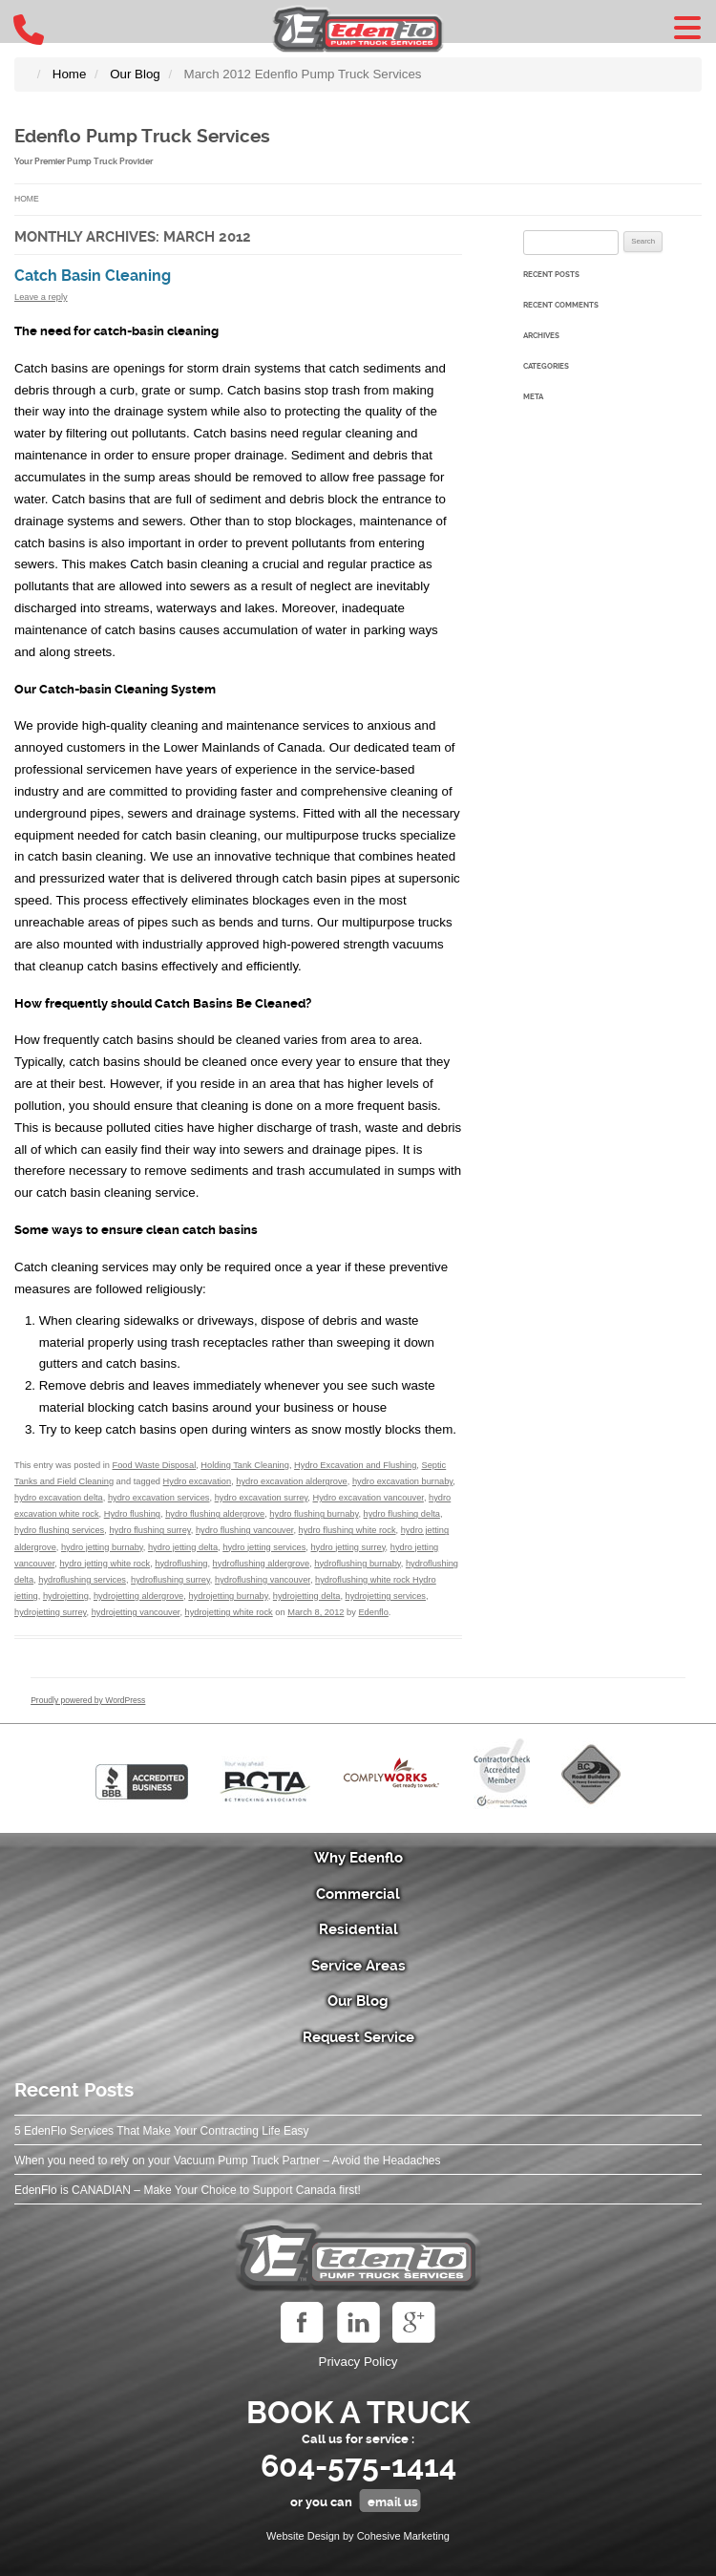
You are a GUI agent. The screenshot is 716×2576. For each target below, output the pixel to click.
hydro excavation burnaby (402, 1481)
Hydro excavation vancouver (367, 1497)
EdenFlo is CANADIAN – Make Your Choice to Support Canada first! (187, 2190)
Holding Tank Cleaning (244, 1465)
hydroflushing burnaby (357, 1563)
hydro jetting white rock (104, 1563)
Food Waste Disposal (154, 1465)
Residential (358, 1929)
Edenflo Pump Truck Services (142, 136)
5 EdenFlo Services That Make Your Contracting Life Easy (161, 2131)
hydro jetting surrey (347, 1547)
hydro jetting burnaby (102, 1547)
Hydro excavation (197, 1481)
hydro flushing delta (402, 1514)
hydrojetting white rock (229, 1612)
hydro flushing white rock (347, 1530)
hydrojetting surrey (50, 1612)
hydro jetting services (263, 1547)
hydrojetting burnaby (227, 1596)
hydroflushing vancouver (262, 1580)
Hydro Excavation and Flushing (355, 1465)
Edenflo (373, 1612)
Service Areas (358, 1965)
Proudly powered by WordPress (88, 1700)
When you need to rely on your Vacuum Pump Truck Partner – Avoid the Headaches (227, 2160)
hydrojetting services (386, 1596)
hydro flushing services (59, 1530)
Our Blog (358, 2001)
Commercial (358, 1894)
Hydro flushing (132, 1514)
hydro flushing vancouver (245, 1530)
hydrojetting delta (307, 1596)
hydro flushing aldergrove (214, 1514)
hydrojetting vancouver (136, 1612)
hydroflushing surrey (170, 1580)
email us (393, 2502)
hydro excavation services (159, 1497)
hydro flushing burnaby (313, 1514)
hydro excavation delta (58, 1497)
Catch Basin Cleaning (92, 276)
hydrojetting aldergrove (138, 1596)
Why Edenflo (358, 1857)
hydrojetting (66, 1596)
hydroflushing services (82, 1580)
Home (26, 198)
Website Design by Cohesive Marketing (358, 2536)
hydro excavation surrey (261, 1497)
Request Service (358, 2037)
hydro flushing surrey (149, 1530)
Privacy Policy (358, 2361)
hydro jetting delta (183, 1547)
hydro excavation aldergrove (291, 1481)
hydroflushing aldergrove (261, 1563)
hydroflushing (181, 1563)
